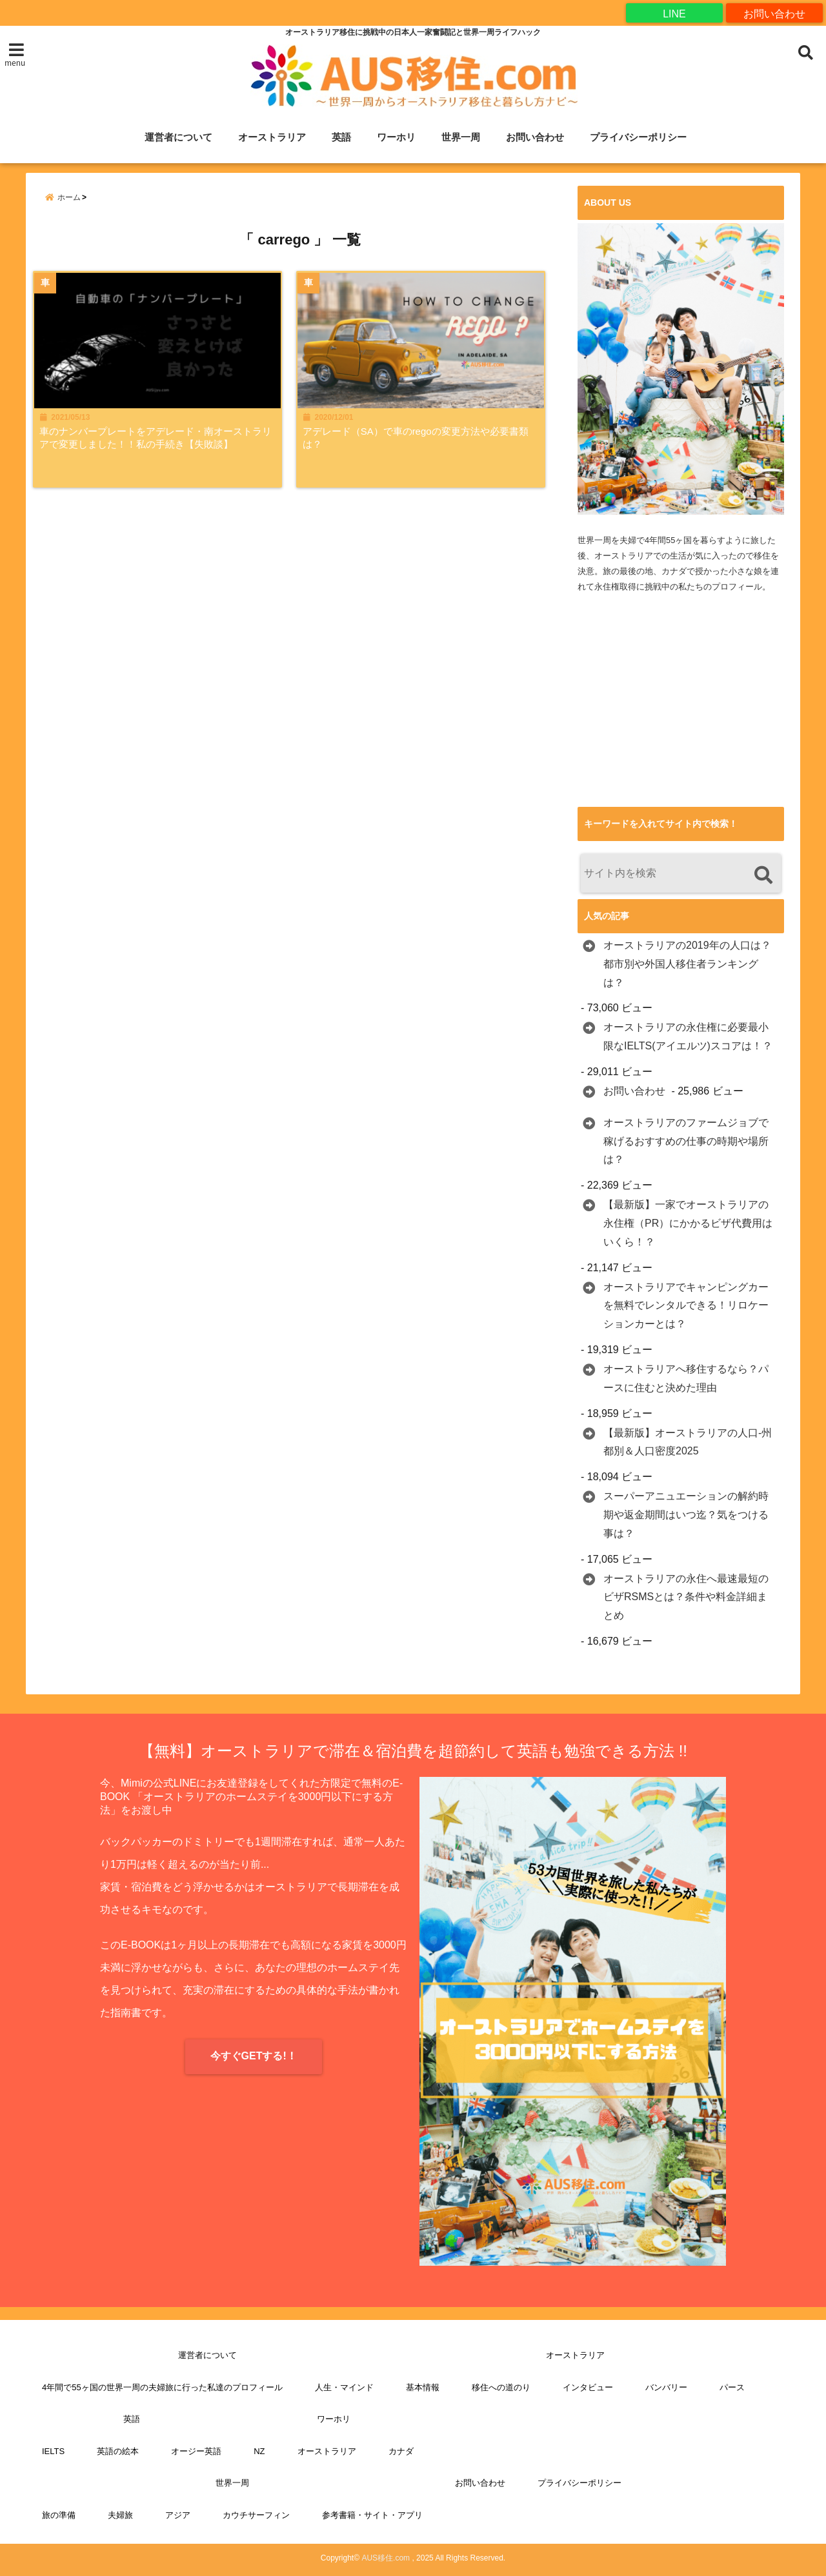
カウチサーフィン (256, 2515)
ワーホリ (396, 137)
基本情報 (422, 2387)
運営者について (178, 137)
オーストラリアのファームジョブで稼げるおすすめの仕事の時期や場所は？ (686, 1141)
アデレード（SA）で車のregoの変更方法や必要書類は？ (427, 444)
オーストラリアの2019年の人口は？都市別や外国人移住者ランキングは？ (687, 964)
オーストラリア (272, 137)
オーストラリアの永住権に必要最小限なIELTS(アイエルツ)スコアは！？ (687, 1037)
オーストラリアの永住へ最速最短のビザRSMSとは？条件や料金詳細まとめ (686, 1597)
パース (732, 2387)
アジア (177, 2515)
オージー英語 (196, 2451)
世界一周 (460, 137)
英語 (341, 137)
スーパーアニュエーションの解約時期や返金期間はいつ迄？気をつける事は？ (686, 1515)
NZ (259, 2451)
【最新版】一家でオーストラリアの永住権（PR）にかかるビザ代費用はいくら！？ (687, 1224)
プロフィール (737, 586)
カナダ (401, 2451)
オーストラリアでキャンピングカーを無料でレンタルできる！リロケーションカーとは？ (686, 1306)
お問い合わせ (774, 12)
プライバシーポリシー (638, 137)
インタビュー (588, 2387)
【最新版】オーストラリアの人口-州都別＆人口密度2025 (687, 1442)
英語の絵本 (118, 2451)
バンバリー (666, 2387)
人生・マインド (344, 2387)
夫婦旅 (120, 2515)
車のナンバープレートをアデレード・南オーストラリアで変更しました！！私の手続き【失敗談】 (156, 444)
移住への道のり (501, 2387)
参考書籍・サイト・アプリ (372, 2515)
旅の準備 (59, 2515)
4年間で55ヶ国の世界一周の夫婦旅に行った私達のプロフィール (162, 2387)
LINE (674, 12)
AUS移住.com (385, 2557)
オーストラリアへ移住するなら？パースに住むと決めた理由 (686, 1378)
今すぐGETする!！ (253, 2056)
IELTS (53, 2451)
